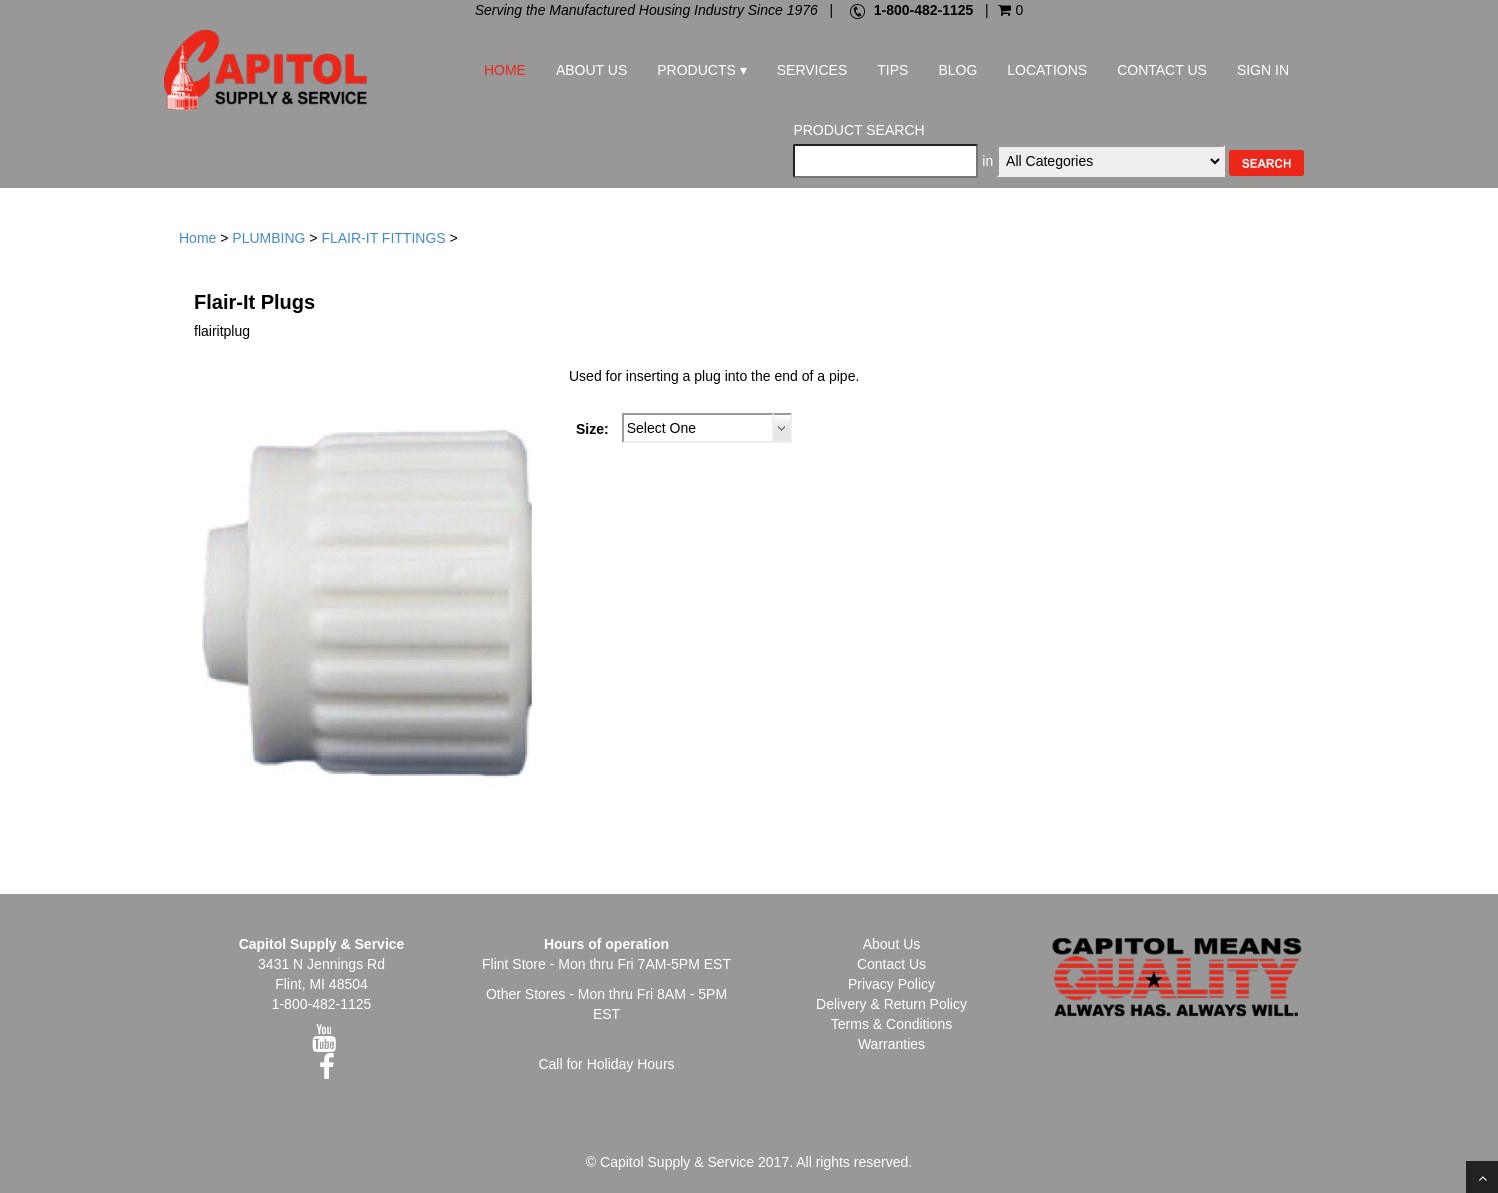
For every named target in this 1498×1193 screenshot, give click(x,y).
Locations (1047, 70)
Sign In (1263, 70)
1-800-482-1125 (924, 10)
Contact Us (1162, 70)
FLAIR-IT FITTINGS (383, 238)
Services (812, 70)
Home (505, 70)
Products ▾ (701, 70)
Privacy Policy (891, 984)
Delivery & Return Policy (891, 1004)
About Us (591, 70)
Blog (957, 70)
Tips (892, 70)
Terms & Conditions (891, 1024)
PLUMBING (268, 238)
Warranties (891, 1044)
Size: (592, 429)
